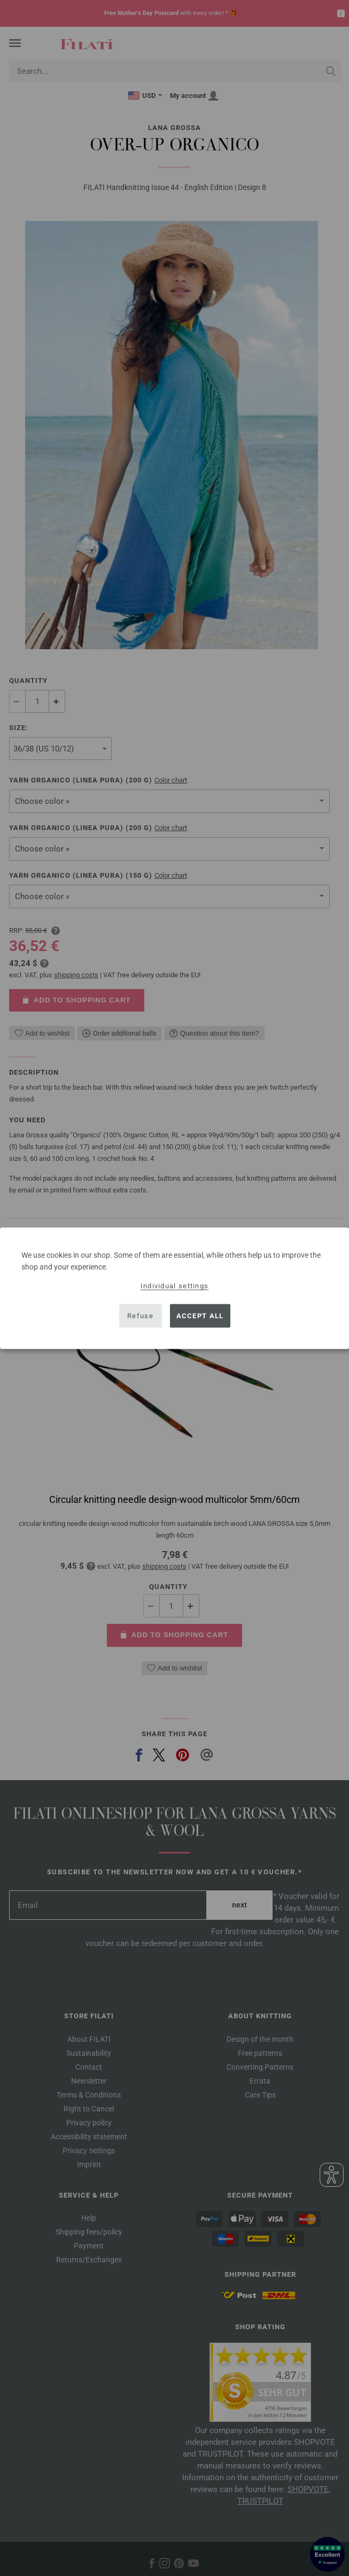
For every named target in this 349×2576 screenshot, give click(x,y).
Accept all (200, 1316)
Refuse (140, 1316)
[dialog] (174, 1288)
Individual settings (175, 1285)
